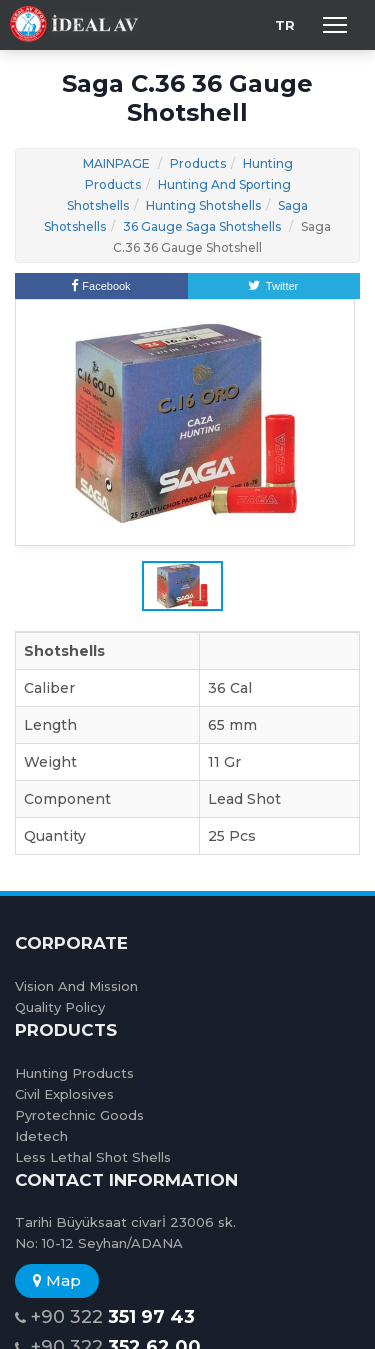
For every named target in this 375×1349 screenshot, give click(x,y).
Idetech (41, 1136)
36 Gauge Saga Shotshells (202, 226)
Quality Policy (60, 1007)
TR (285, 25)
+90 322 (105, 1317)
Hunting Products (74, 1073)
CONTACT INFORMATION (126, 1180)
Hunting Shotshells (203, 205)
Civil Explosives (64, 1094)
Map (57, 1280)
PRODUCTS (66, 1030)
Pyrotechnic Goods (79, 1115)
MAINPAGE (116, 163)
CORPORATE (71, 943)
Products (198, 163)
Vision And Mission (76, 986)
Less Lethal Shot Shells (93, 1157)
